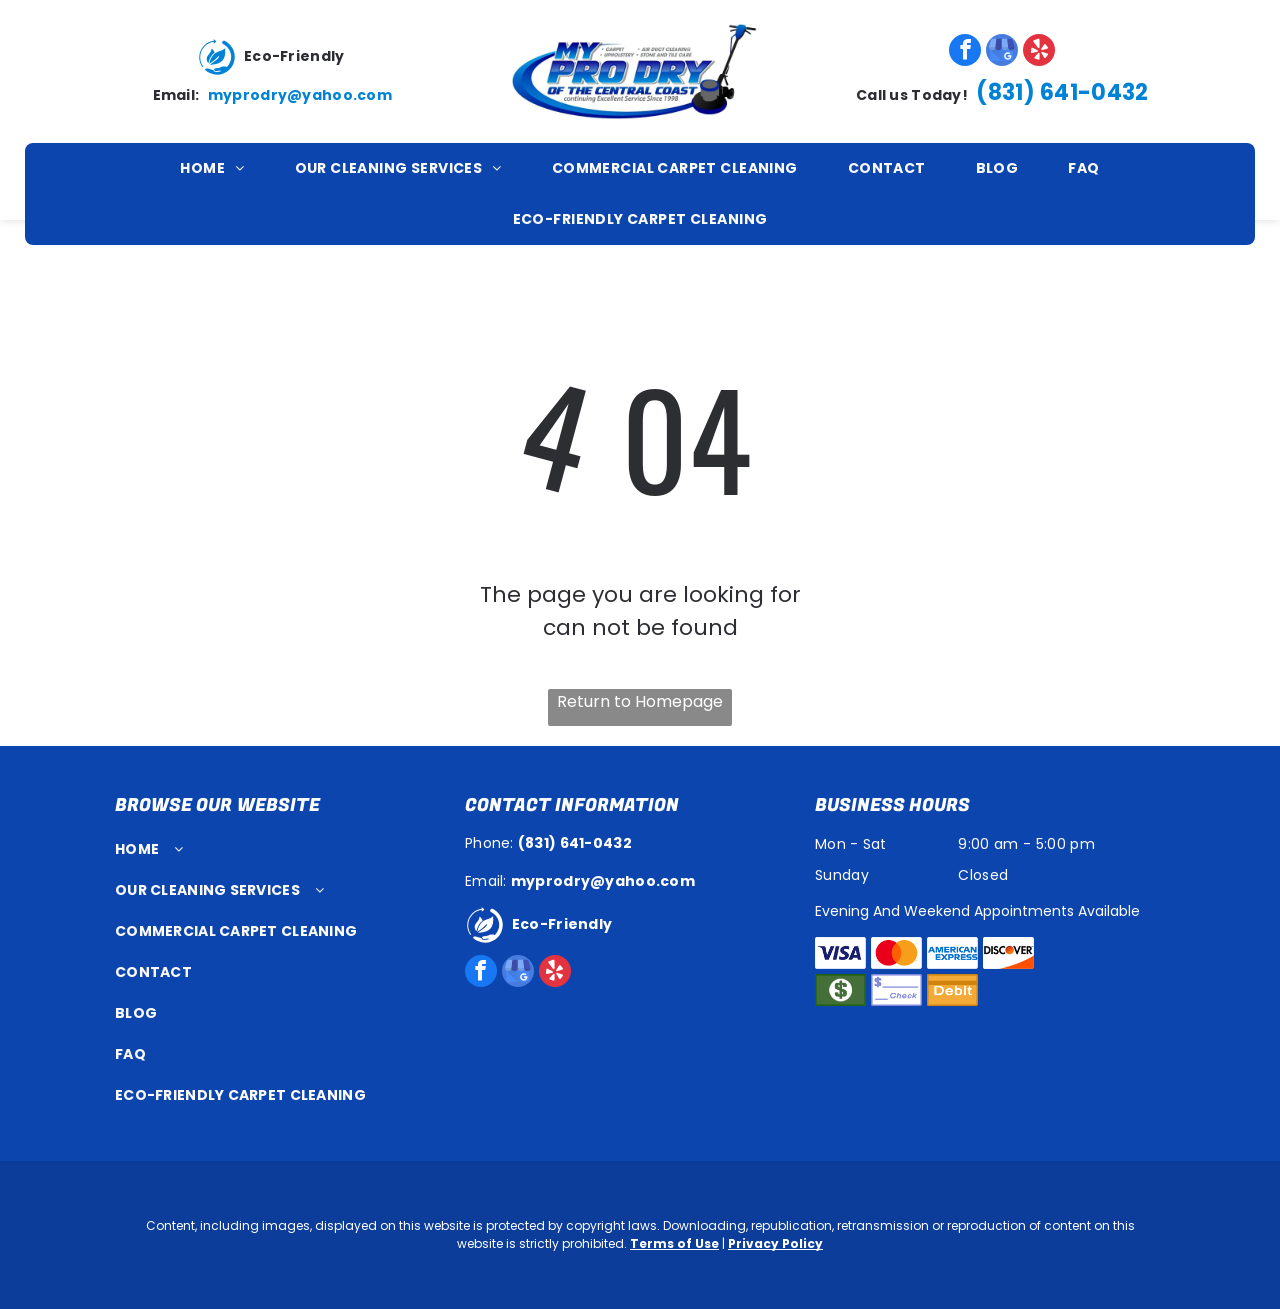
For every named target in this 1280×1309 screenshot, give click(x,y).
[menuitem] (212, 168)
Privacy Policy (775, 1243)
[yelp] (1039, 52)
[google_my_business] (1002, 52)
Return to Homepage (640, 701)
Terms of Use (674, 1243)
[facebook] (965, 52)
